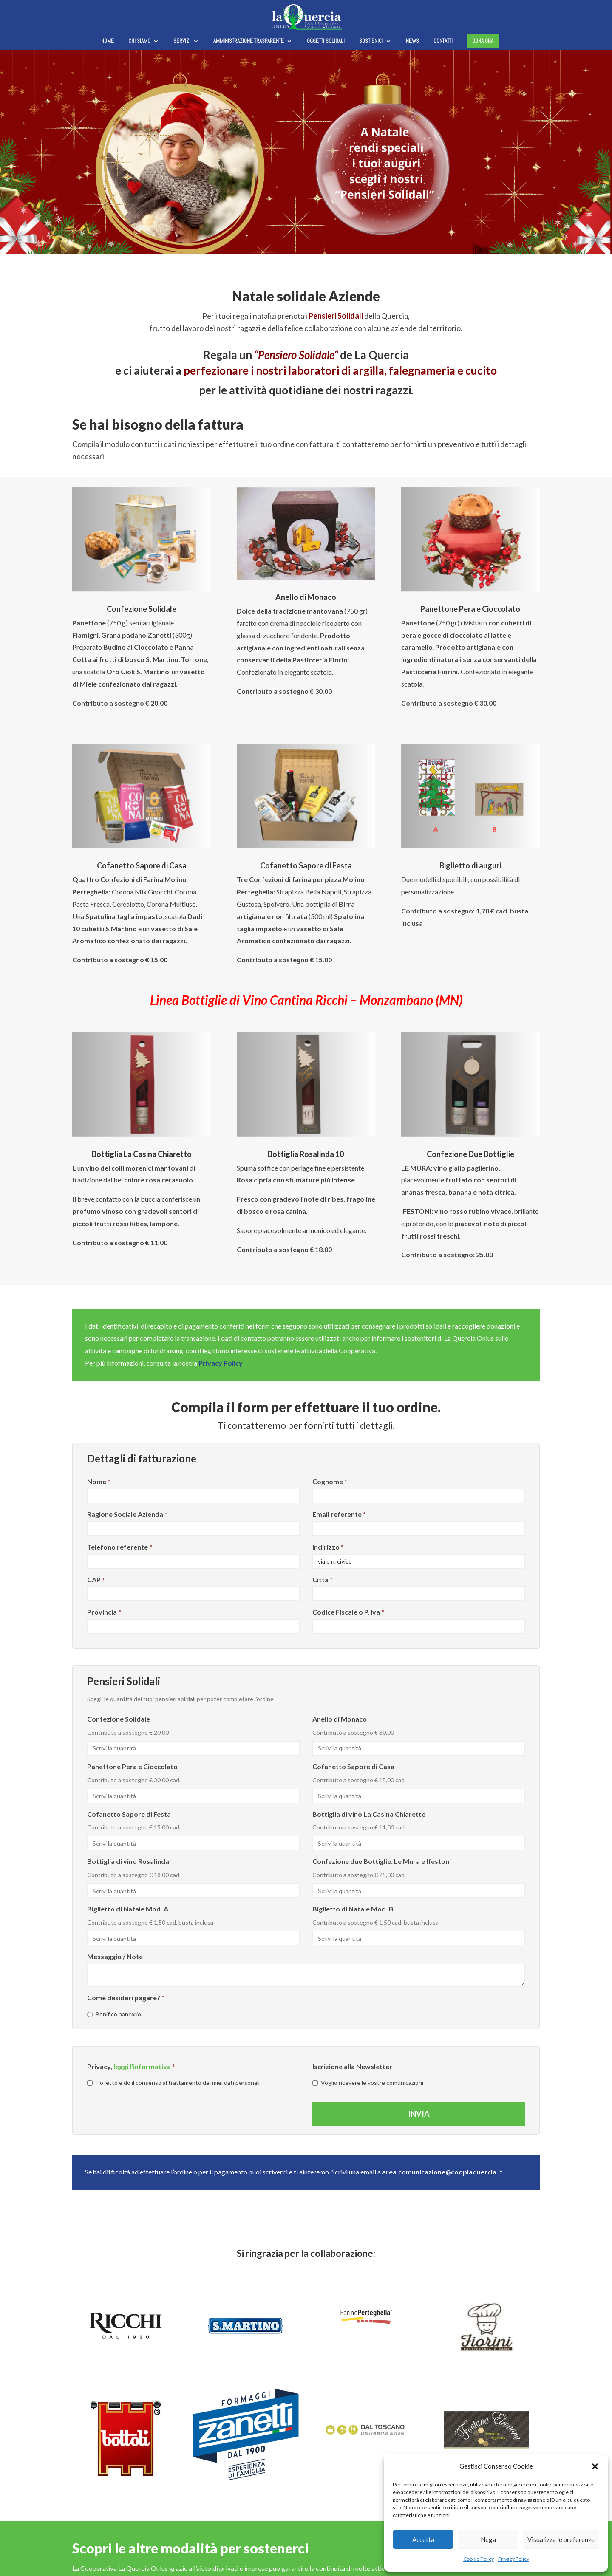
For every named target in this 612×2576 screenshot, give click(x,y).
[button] (595, 2466)
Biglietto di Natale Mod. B (353, 1909)
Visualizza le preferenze (561, 2539)
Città (322, 1579)
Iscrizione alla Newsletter (352, 2066)
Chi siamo (139, 41)
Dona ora (482, 41)
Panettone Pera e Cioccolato (132, 1766)
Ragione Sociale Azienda (127, 1514)
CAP (96, 1579)
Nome (98, 1481)
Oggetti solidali (326, 41)
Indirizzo (328, 1547)
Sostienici (371, 41)
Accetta (423, 2539)
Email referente (339, 1514)
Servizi (181, 41)
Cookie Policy (478, 2559)
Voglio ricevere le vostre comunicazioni (367, 2082)
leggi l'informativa (142, 2066)
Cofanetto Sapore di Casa (353, 1766)
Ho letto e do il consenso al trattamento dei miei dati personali (173, 2082)
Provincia (104, 1612)
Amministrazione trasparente (248, 41)
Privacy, (131, 2066)
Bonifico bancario (114, 2014)
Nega (488, 2539)
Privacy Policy (513, 2559)
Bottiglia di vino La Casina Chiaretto (369, 1814)
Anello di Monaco (339, 1719)
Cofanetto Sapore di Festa (129, 1814)
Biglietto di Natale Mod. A (127, 1909)
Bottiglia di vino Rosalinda (128, 1861)
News (412, 41)
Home (107, 41)
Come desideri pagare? (125, 1998)
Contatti (443, 41)
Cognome (329, 1481)
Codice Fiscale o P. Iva (348, 1612)
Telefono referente (119, 1547)
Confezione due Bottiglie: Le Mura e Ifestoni (381, 1861)
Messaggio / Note (115, 1956)
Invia (419, 2113)
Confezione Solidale (118, 1719)
